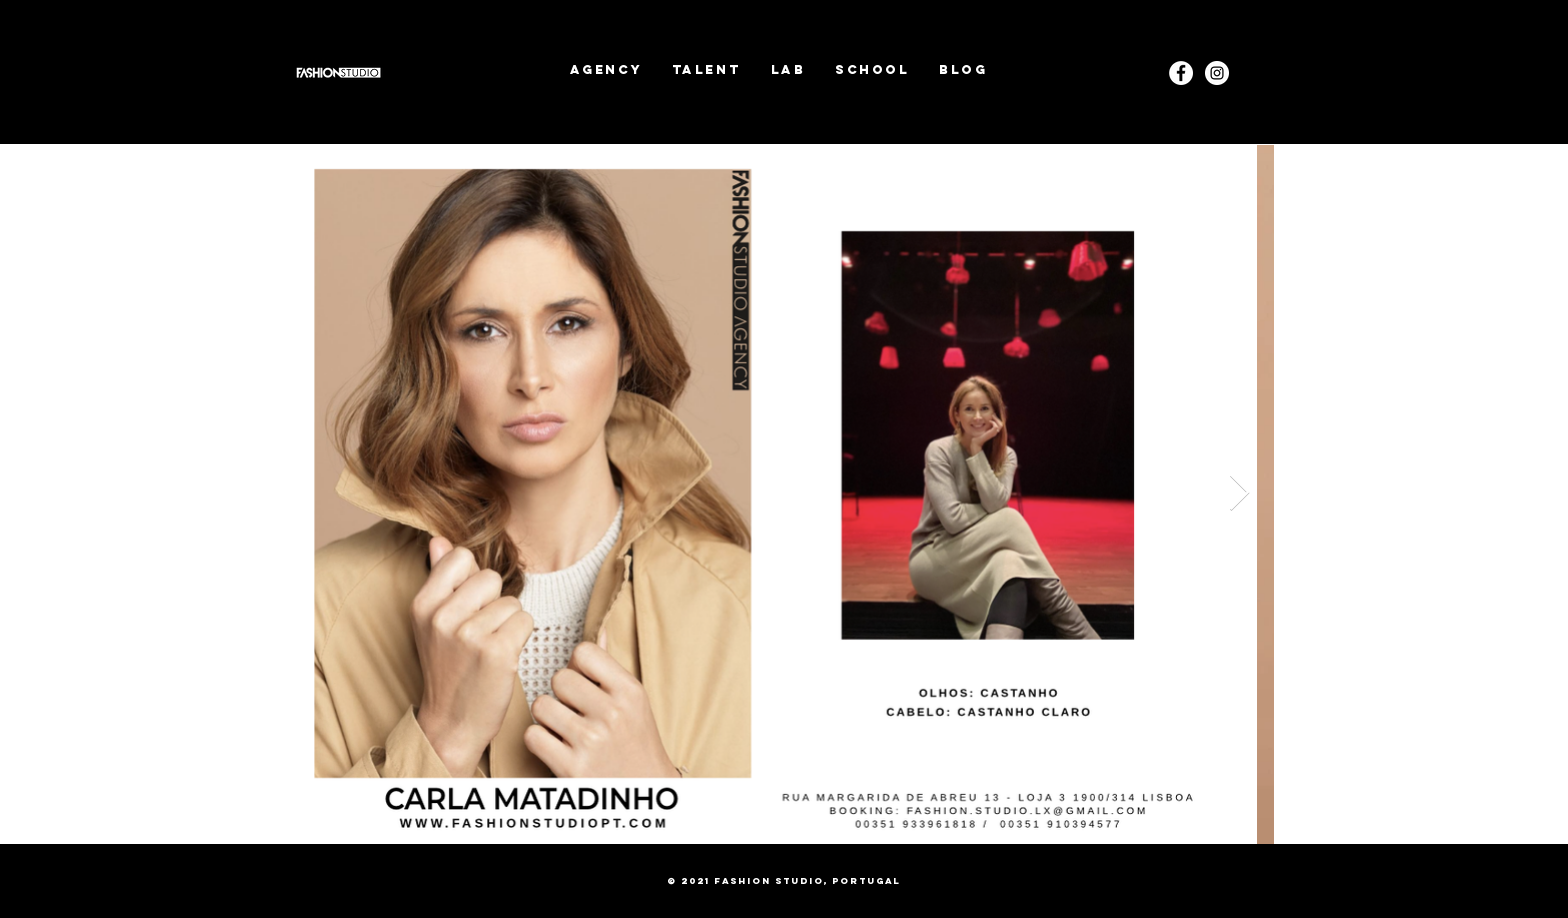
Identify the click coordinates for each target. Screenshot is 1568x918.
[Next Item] (1239, 493)
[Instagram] (1217, 73)
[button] (706, 69)
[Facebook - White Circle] (1181, 73)
